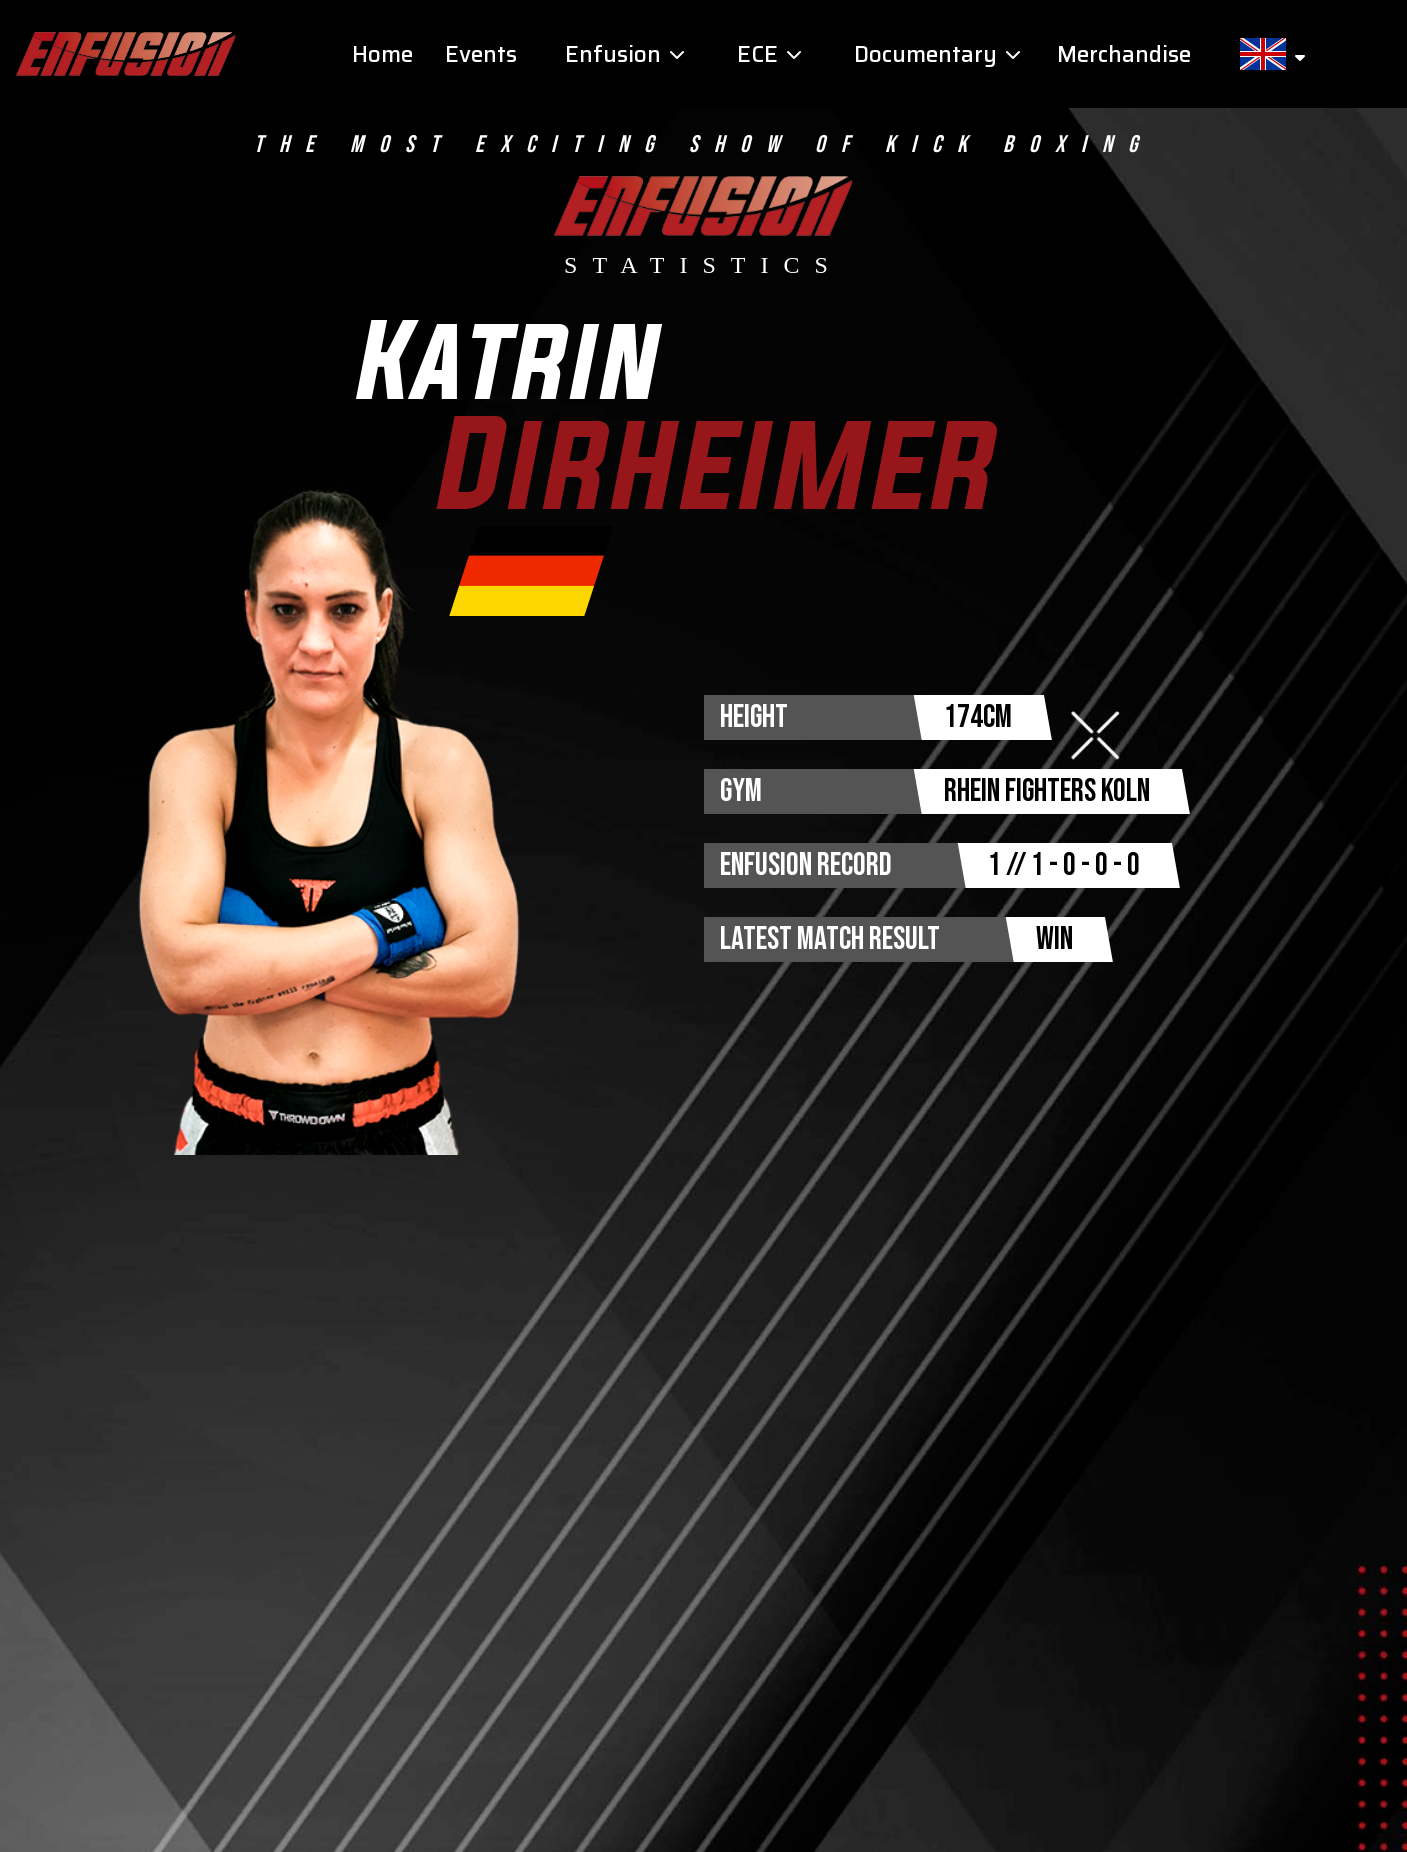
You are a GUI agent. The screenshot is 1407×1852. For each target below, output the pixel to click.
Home (382, 54)
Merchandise (1124, 54)
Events (481, 54)
